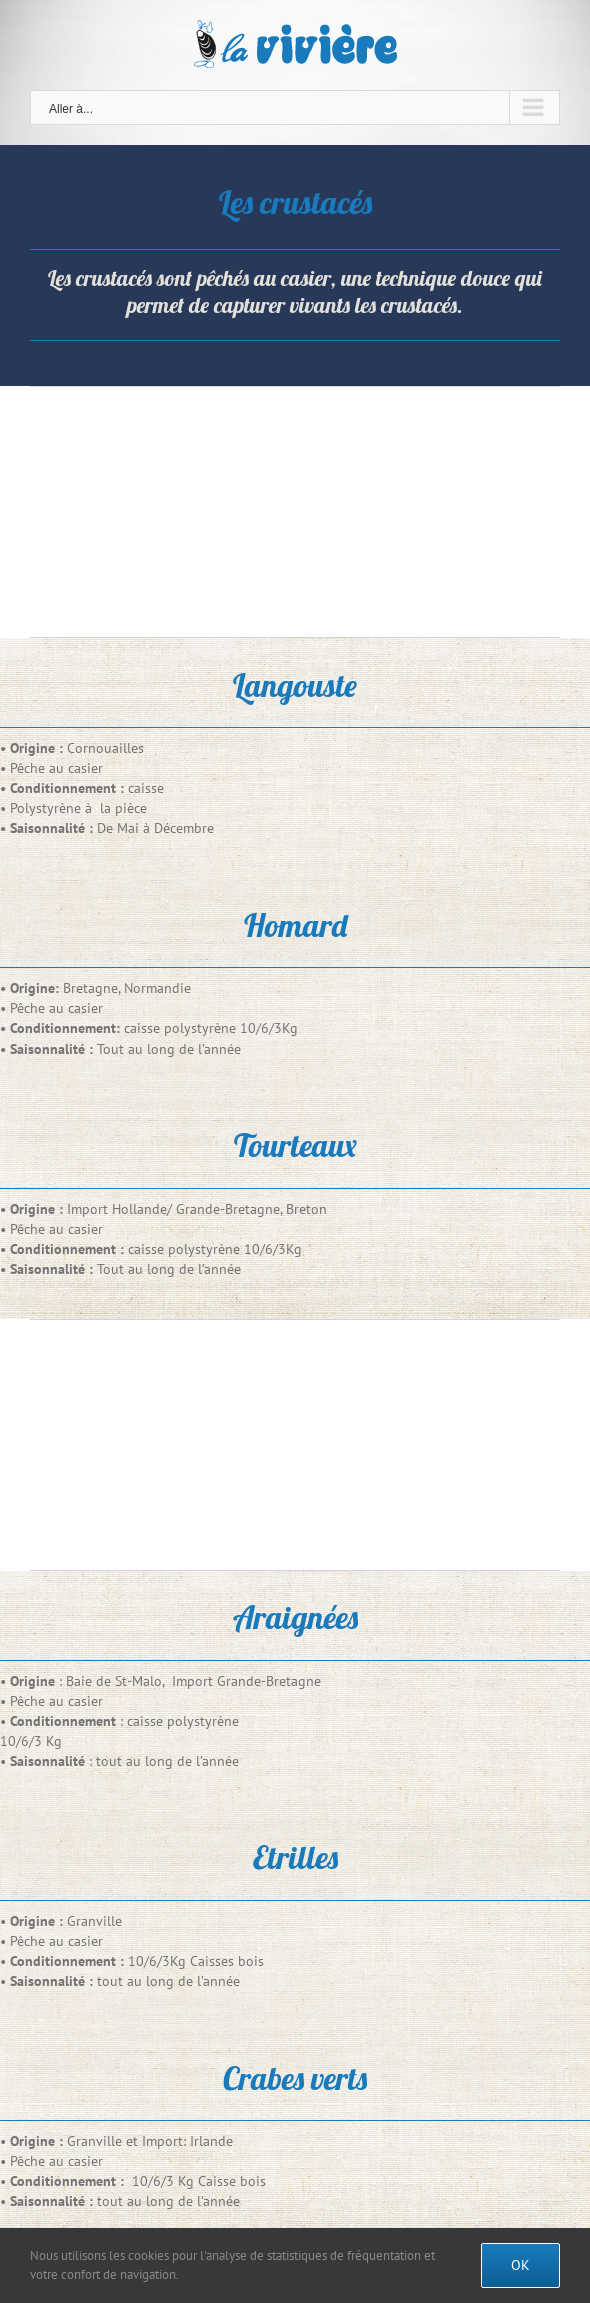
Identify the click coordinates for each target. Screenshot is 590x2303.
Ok (520, 2265)
